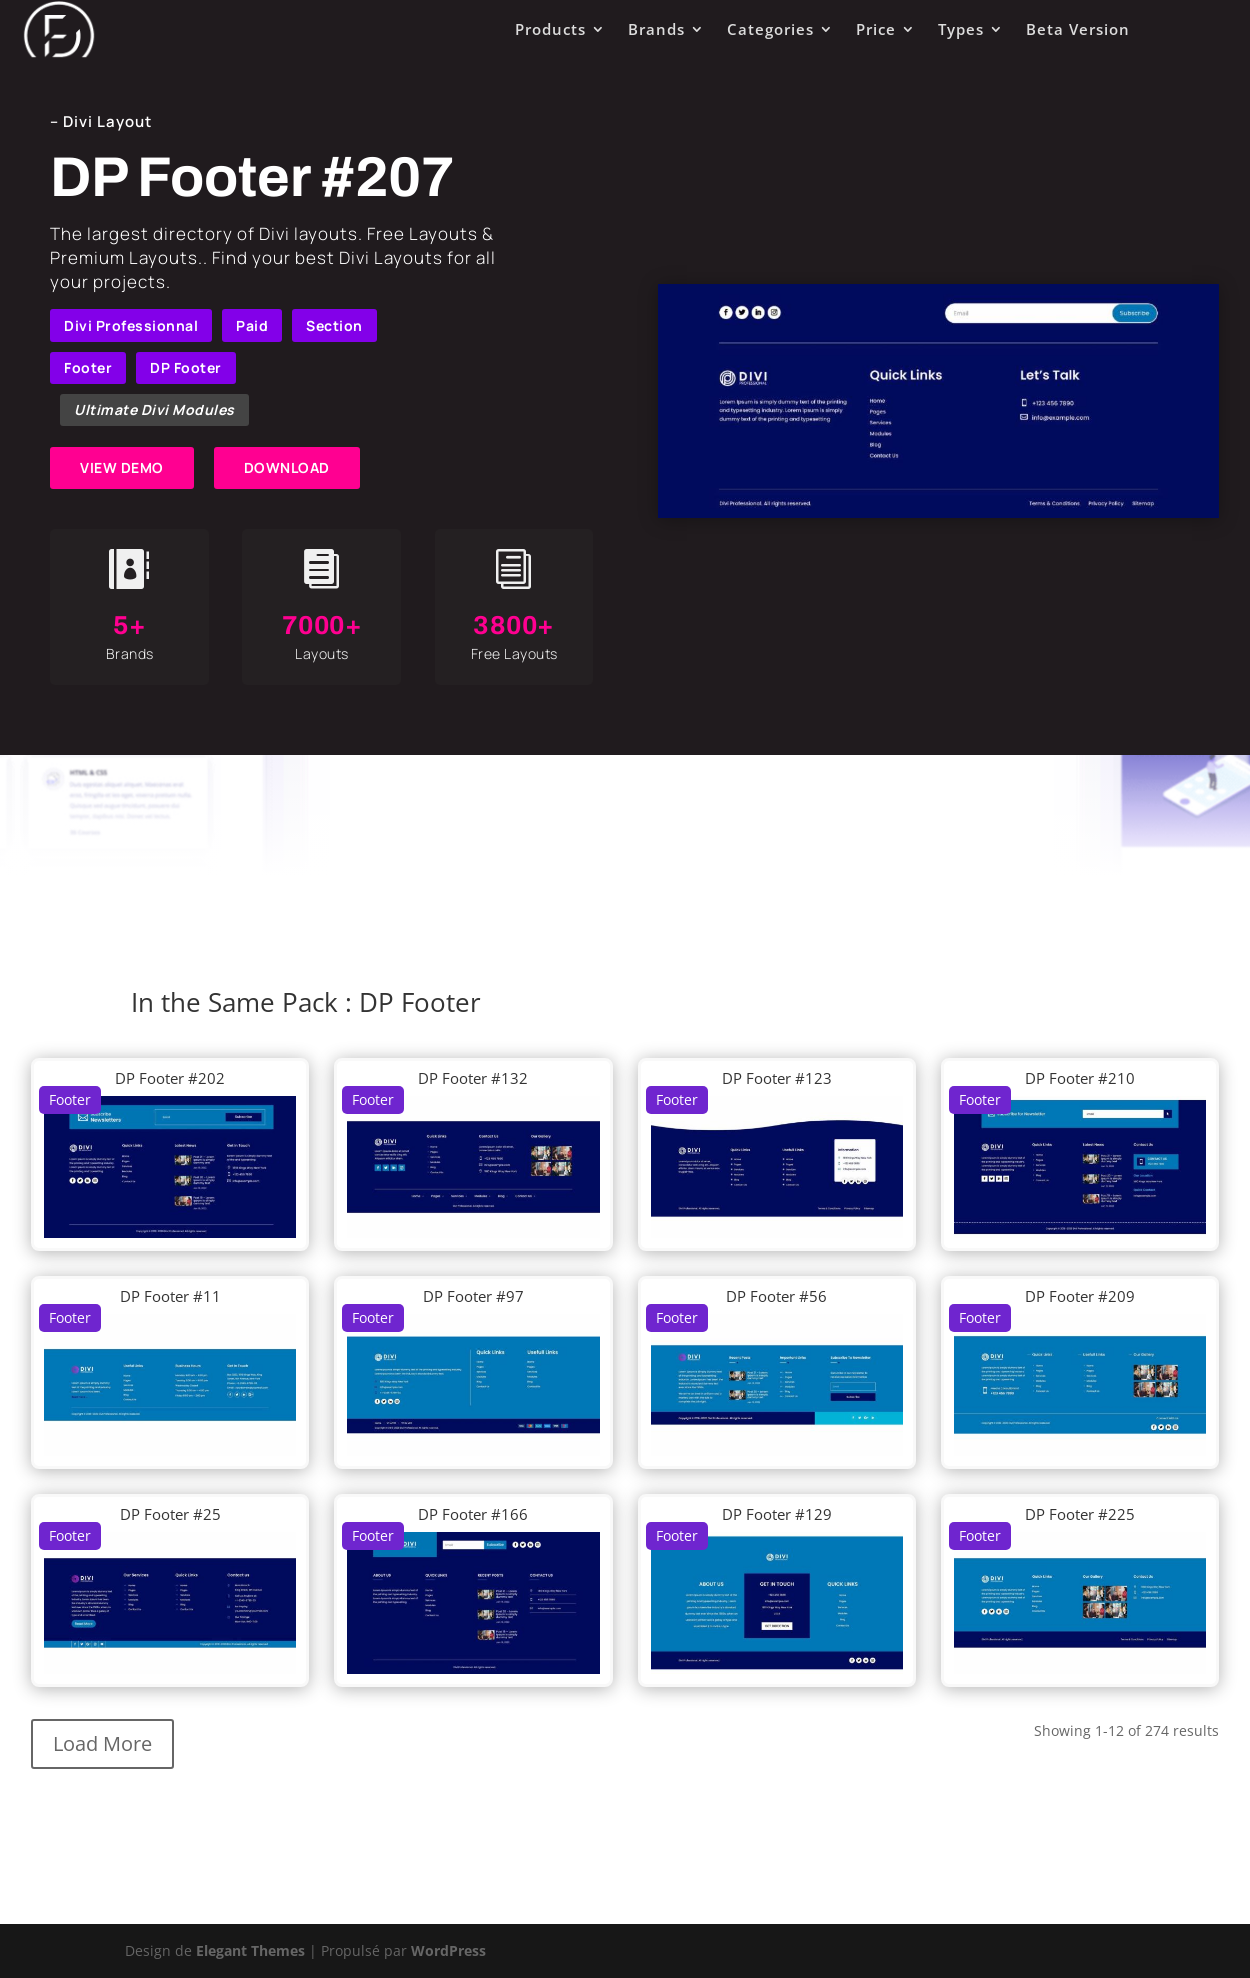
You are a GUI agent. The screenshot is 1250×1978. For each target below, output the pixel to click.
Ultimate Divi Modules (154, 409)
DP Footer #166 (473, 1514)
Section (334, 325)
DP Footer (186, 367)
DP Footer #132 (473, 1078)
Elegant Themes (250, 1950)
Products (550, 29)
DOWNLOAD (287, 467)
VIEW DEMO (122, 467)
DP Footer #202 (170, 1078)
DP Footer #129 (777, 1514)
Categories (770, 29)
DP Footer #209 (1080, 1296)
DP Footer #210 (1080, 1078)
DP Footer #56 (776, 1296)
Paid (252, 325)
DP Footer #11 (170, 1296)
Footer (88, 367)
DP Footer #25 (170, 1514)
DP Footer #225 (1080, 1514)
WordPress (448, 1950)
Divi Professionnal (131, 325)
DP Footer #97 (473, 1296)
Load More (102, 1743)
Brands (656, 29)
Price (876, 29)
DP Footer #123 (777, 1078)
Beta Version (1078, 29)
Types (961, 29)
